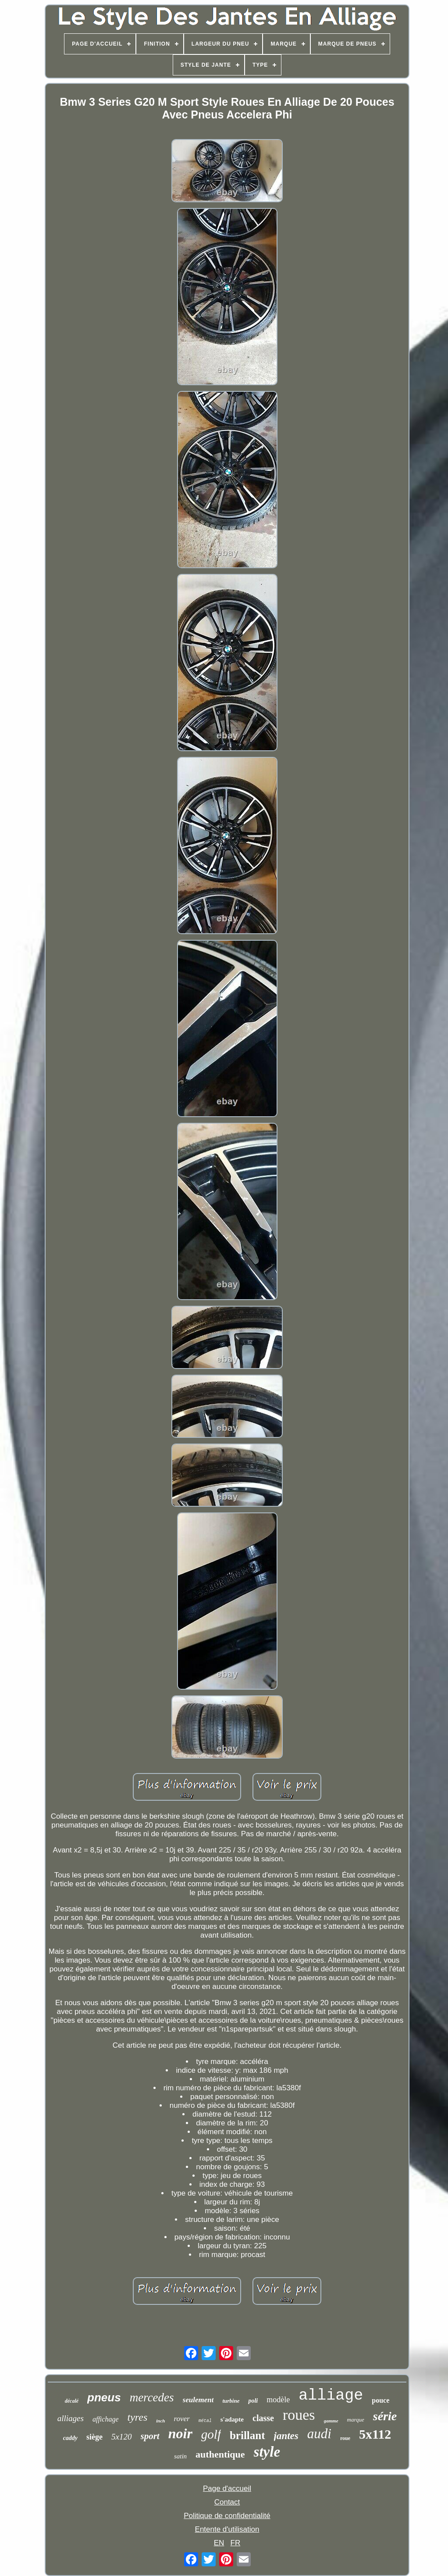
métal (205, 2420)
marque (355, 2419)
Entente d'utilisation (227, 2529)
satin (180, 2456)
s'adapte (232, 2419)
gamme (331, 2420)
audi (319, 2433)
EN (219, 2543)
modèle (278, 2399)
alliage (331, 2395)
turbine (230, 2400)
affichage (105, 2419)
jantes (286, 2435)
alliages (70, 2418)
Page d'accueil (227, 2488)
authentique (220, 2454)
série (385, 2416)
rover (181, 2419)
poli (253, 2400)
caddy (70, 2438)
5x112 (375, 2434)
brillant (247, 2435)
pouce (380, 2400)
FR (236, 2543)
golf (211, 2434)
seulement (198, 2400)
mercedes (152, 2397)
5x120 (121, 2436)
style (267, 2452)
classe (263, 2418)
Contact (227, 2502)
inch (160, 2420)
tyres (137, 2417)
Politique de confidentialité (227, 2516)
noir (180, 2433)
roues (299, 2415)
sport (150, 2436)
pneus (104, 2397)
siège (94, 2437)
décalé (71, 2401)
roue (345, 2438)
